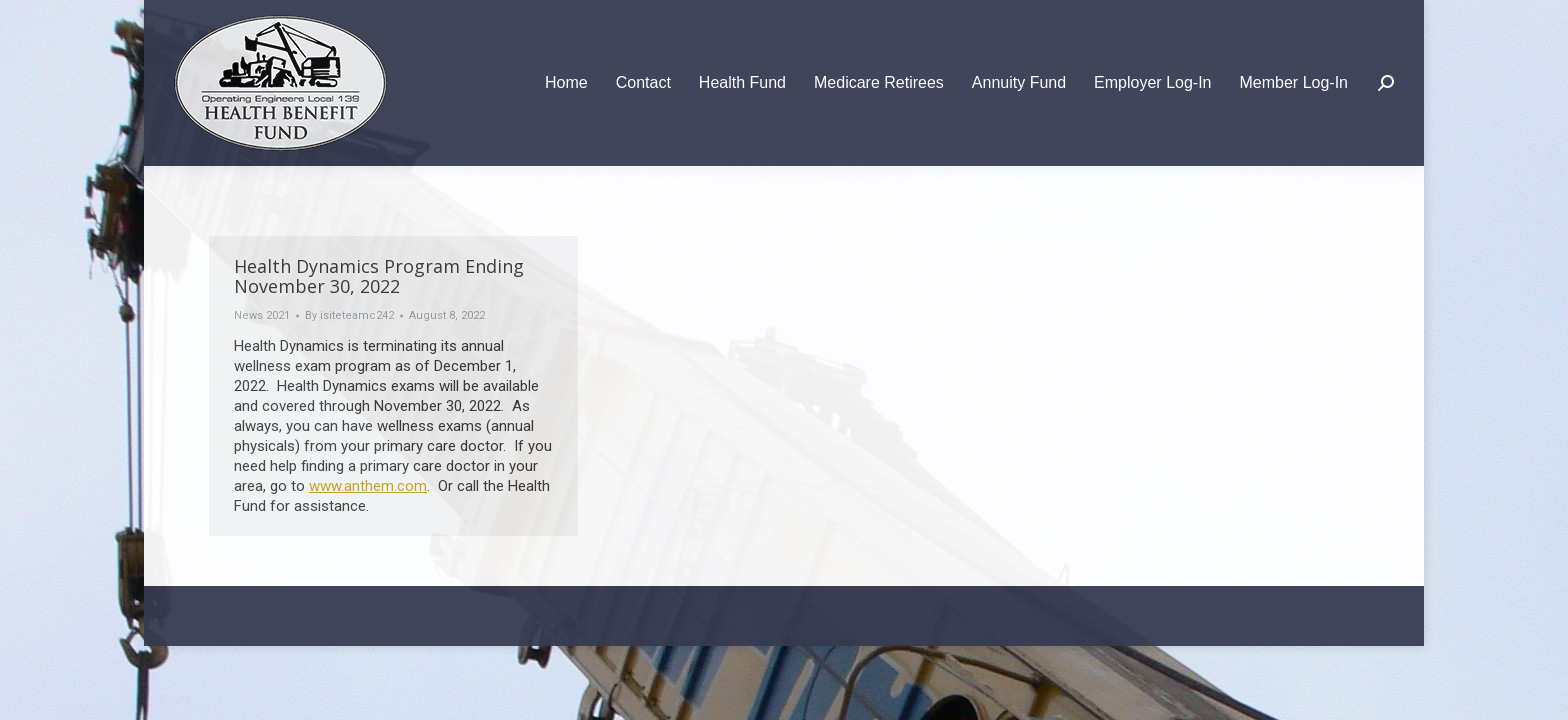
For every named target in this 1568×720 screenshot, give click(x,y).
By (349, 315)
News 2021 (262, 315)
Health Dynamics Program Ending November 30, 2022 (379, 276)
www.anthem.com (368, 486)
